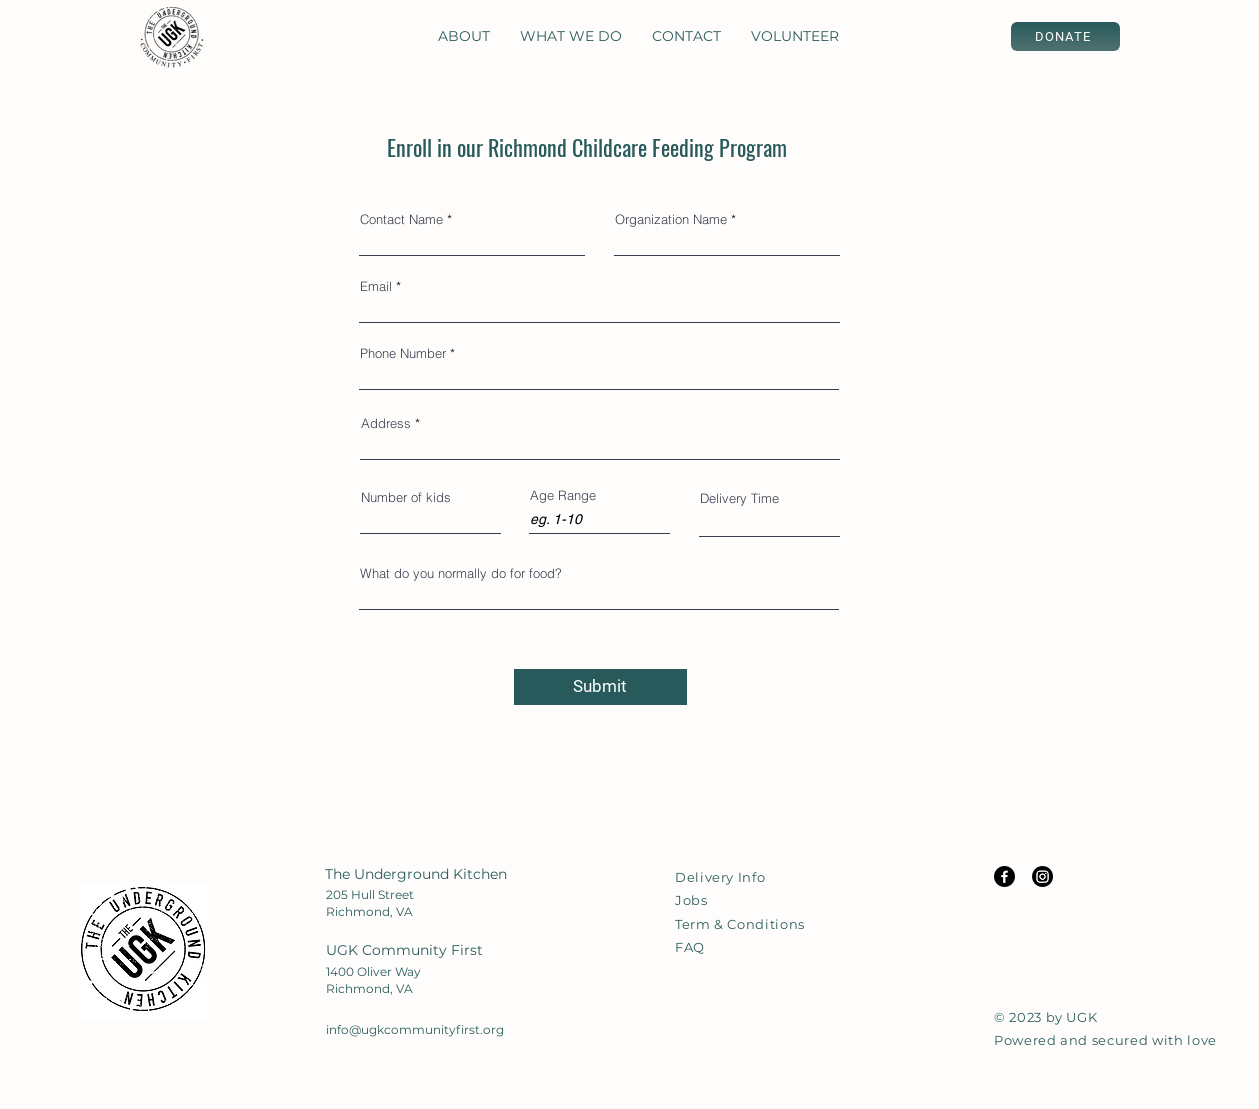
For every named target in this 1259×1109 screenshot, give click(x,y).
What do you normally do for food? (461, 573)
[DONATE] (1065, 36)
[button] (464, 36)
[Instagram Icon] (1042, 876)
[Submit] (600, 687)
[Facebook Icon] (1004, 876)
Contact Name (401, 219)
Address (386, 423)
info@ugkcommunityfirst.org (415, 1029)
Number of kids (406, 497)
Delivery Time (739, 498)
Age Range (563, 495)
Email (376, 286)
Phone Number (403, 353)
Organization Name (671, 219)
